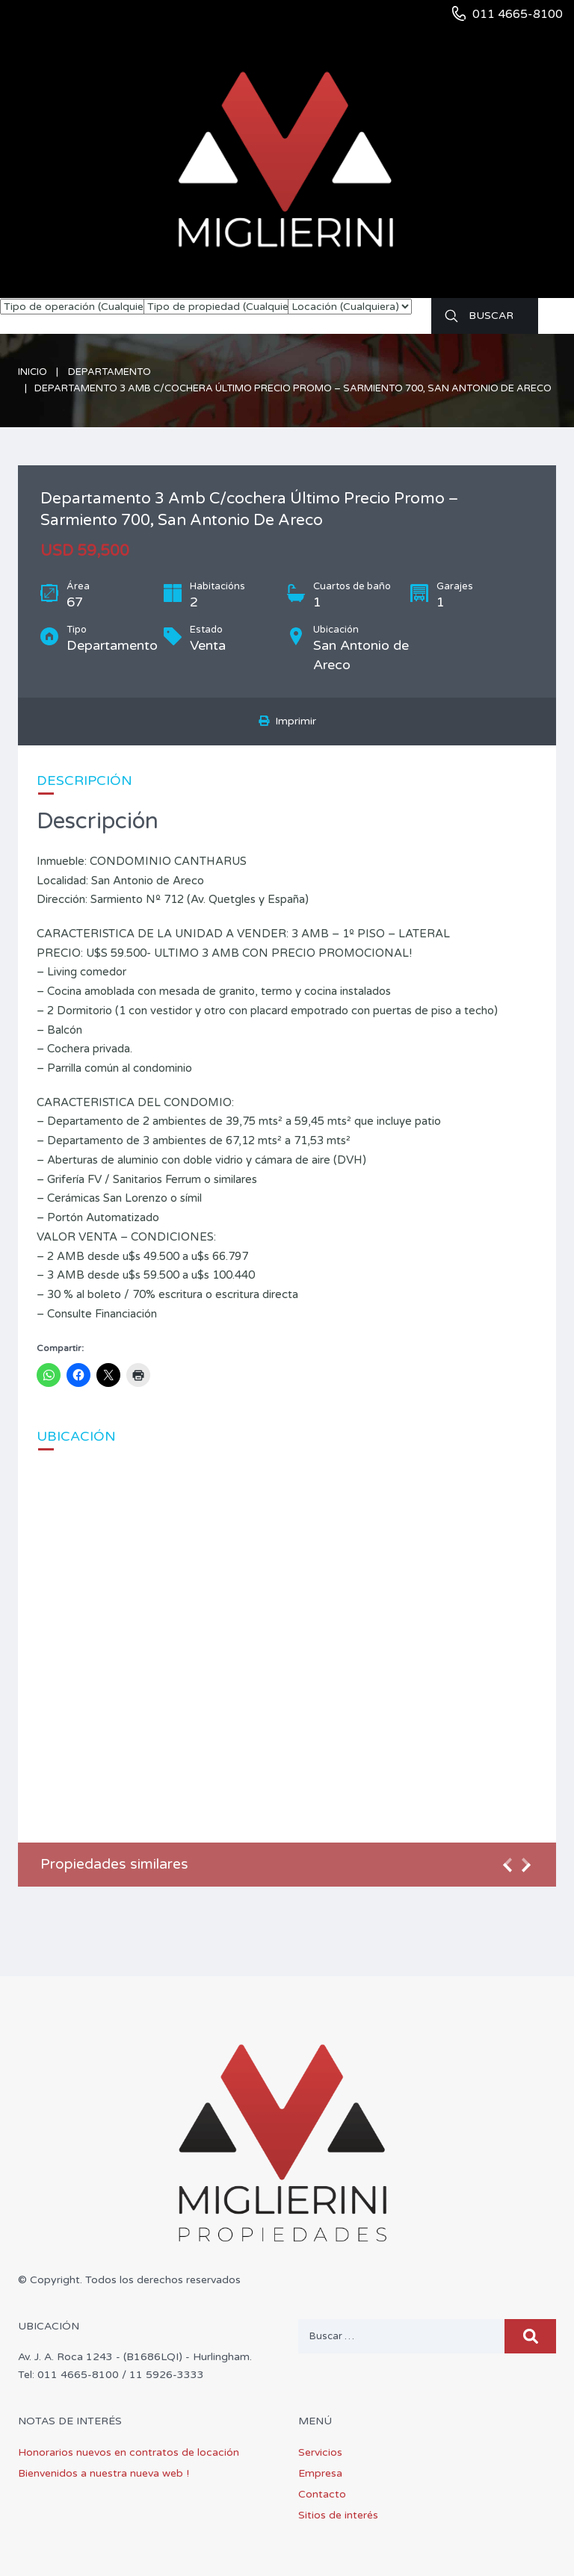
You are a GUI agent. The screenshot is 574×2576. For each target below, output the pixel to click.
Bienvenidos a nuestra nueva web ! (103, 2473)
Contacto (322, 2494)
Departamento (109, 372)
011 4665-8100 (517, 14)
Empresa (320, 2473)
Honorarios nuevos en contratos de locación (128, 2452)
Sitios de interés (338, 2515)
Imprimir (287, 721)
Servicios (320, 2452)
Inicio (32, 372)
